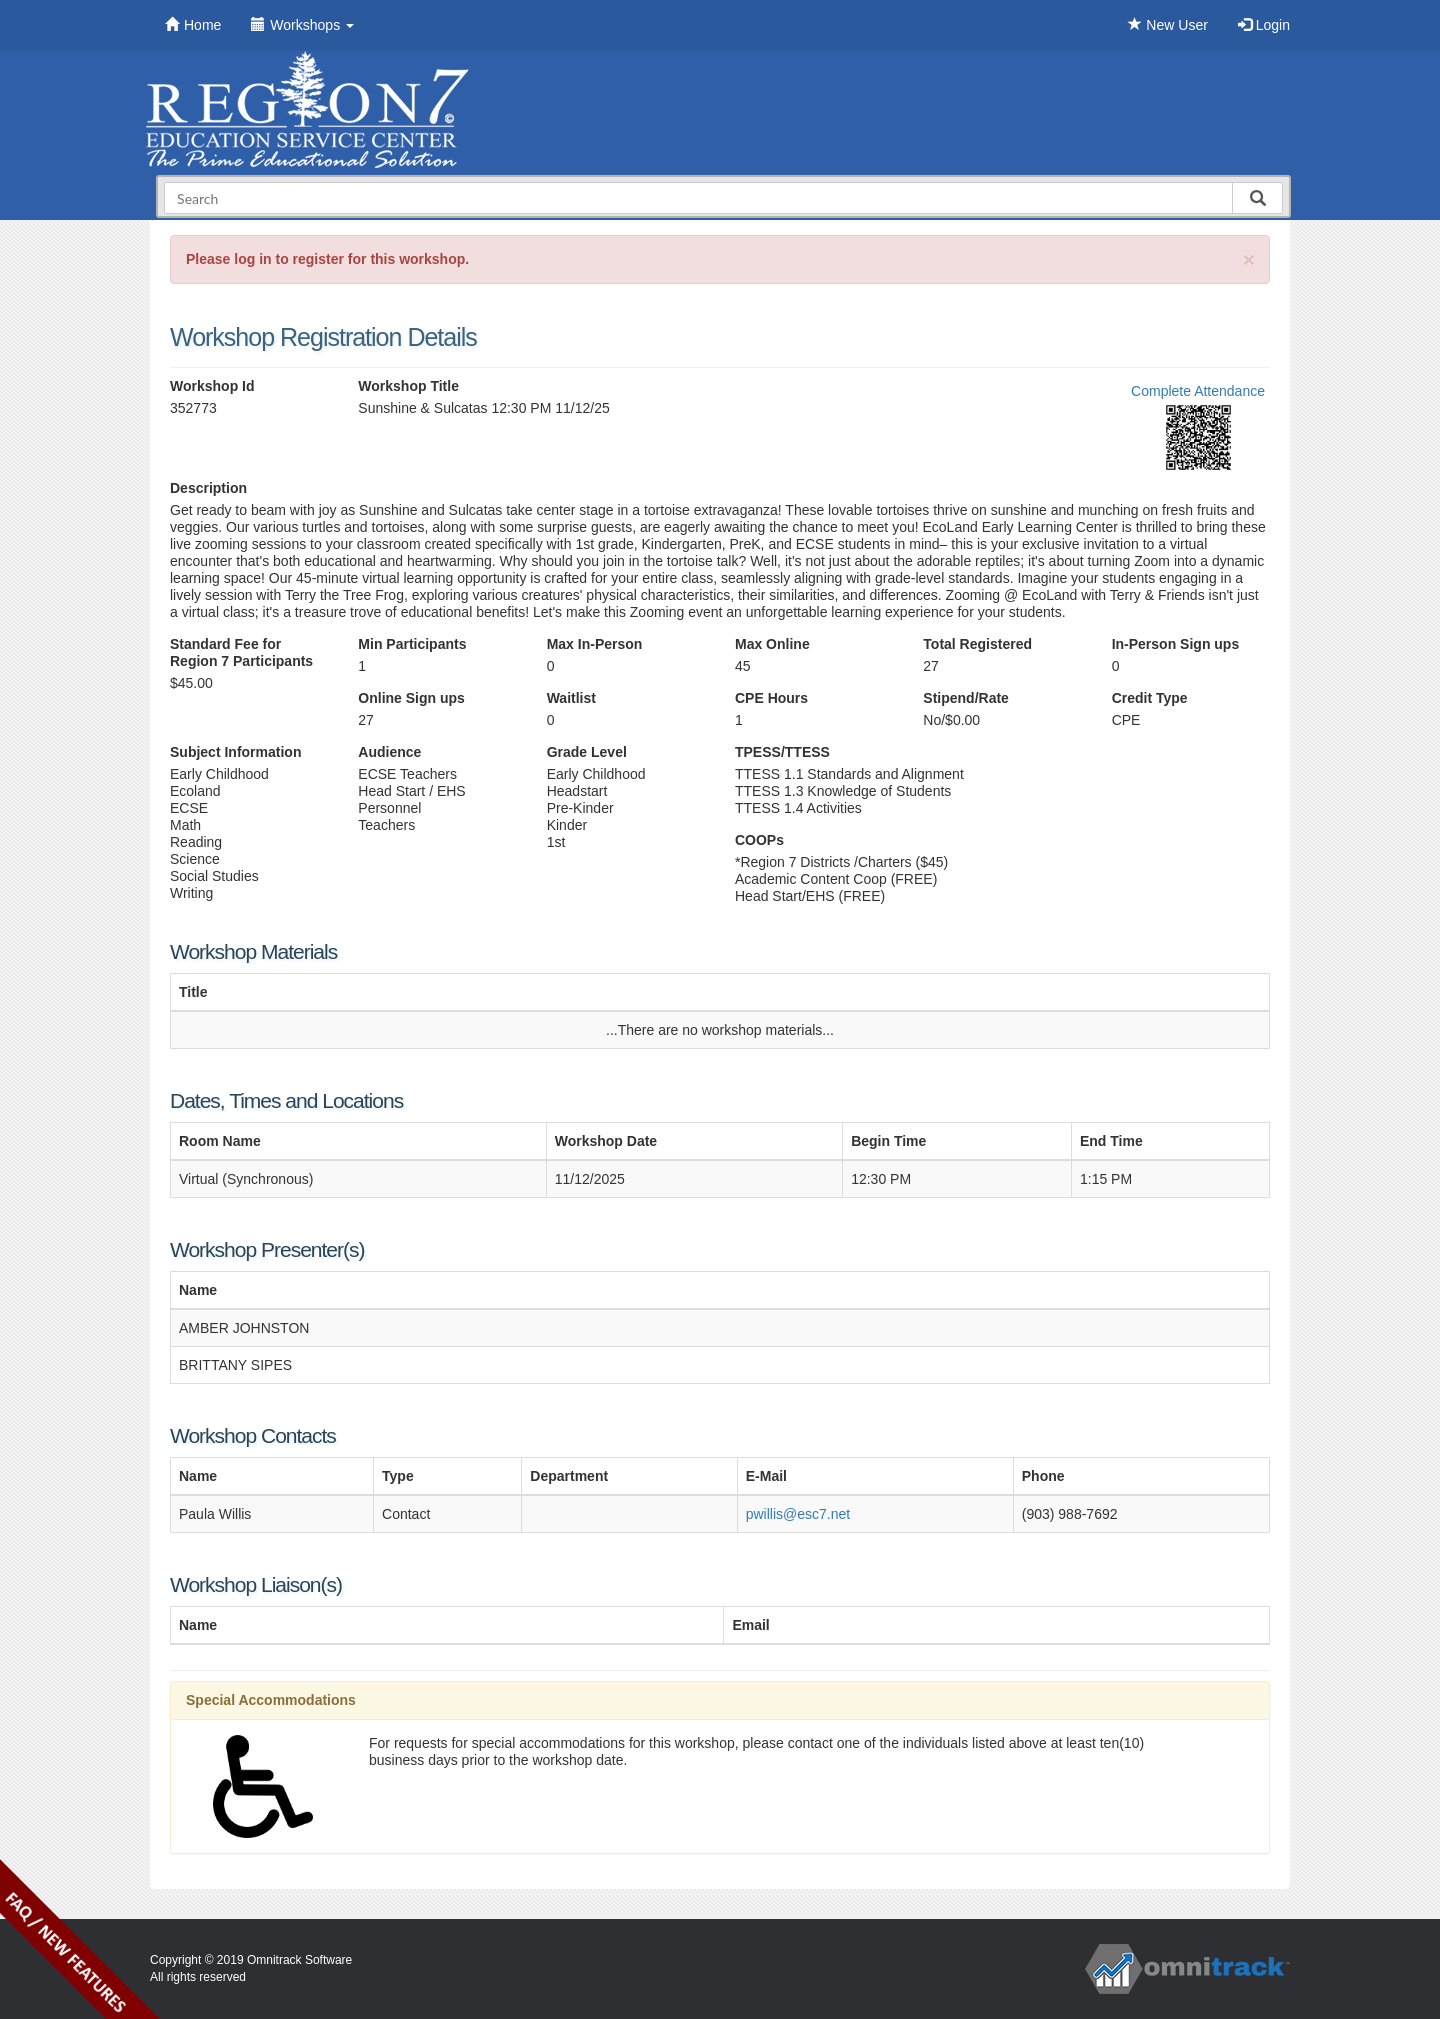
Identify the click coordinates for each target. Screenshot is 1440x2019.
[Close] (1249, 259)
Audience (389, 752)
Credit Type (1150, 698)
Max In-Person (595, 644)
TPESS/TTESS (782, 752)
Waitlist (571, 698)
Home (193, 25)
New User (1167, 25)
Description (208, 488)
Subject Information (235, 752)
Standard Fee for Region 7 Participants (241, 652)
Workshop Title (408, 386)
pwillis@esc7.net (798, 1514)
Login (1264, 25)
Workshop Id (212, 386)
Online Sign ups (411, 698)
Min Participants (412, 644)
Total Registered (977, 644)
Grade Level (587, 752)
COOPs (759, 840)
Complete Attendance (1198, 391)
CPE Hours (771, 698)
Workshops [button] (302, 25)
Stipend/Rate (966, 698)
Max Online (772, 644)
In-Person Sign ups (1176, 644)
